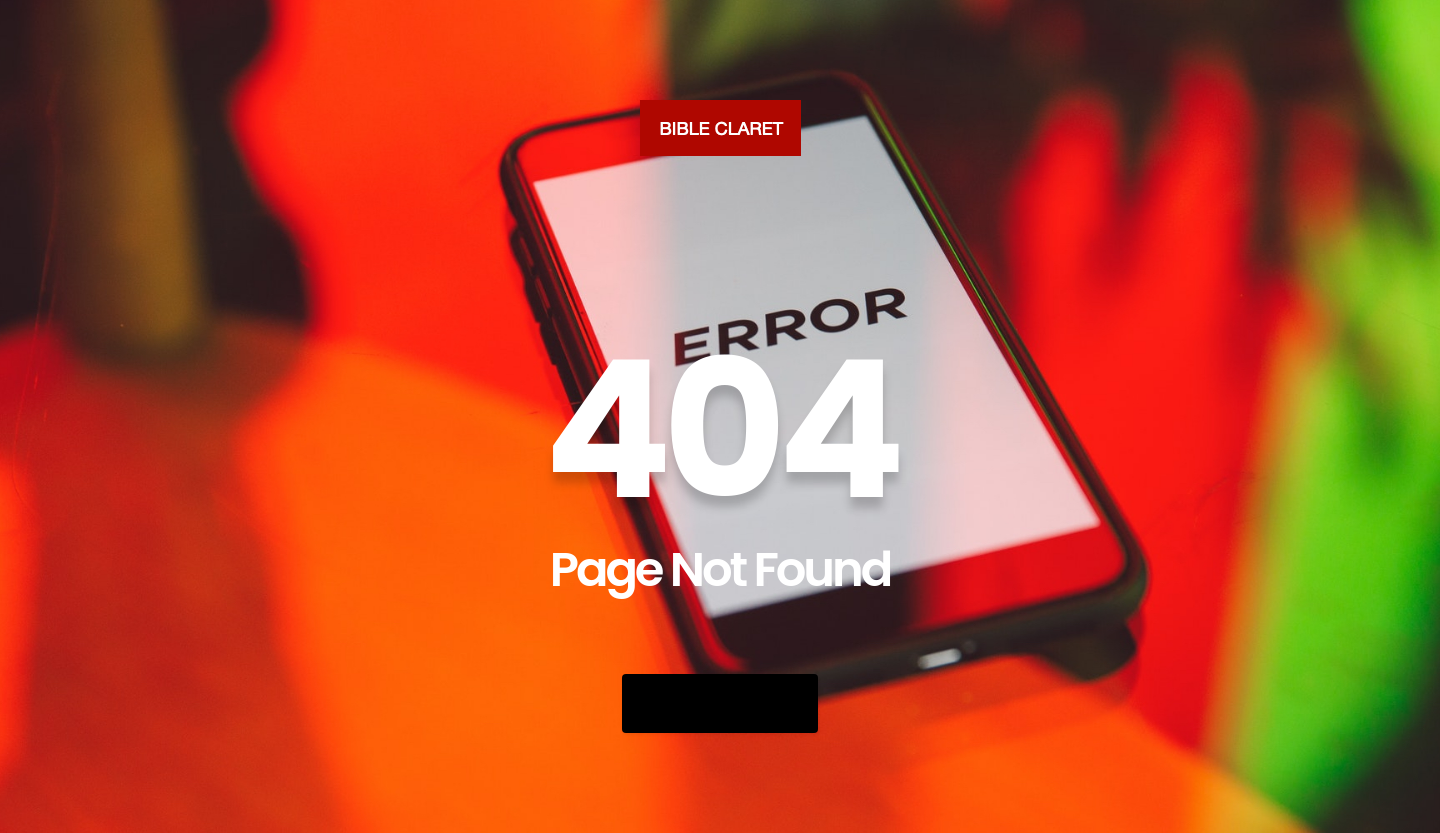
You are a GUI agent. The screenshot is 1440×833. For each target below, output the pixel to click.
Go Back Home (720, 703)
